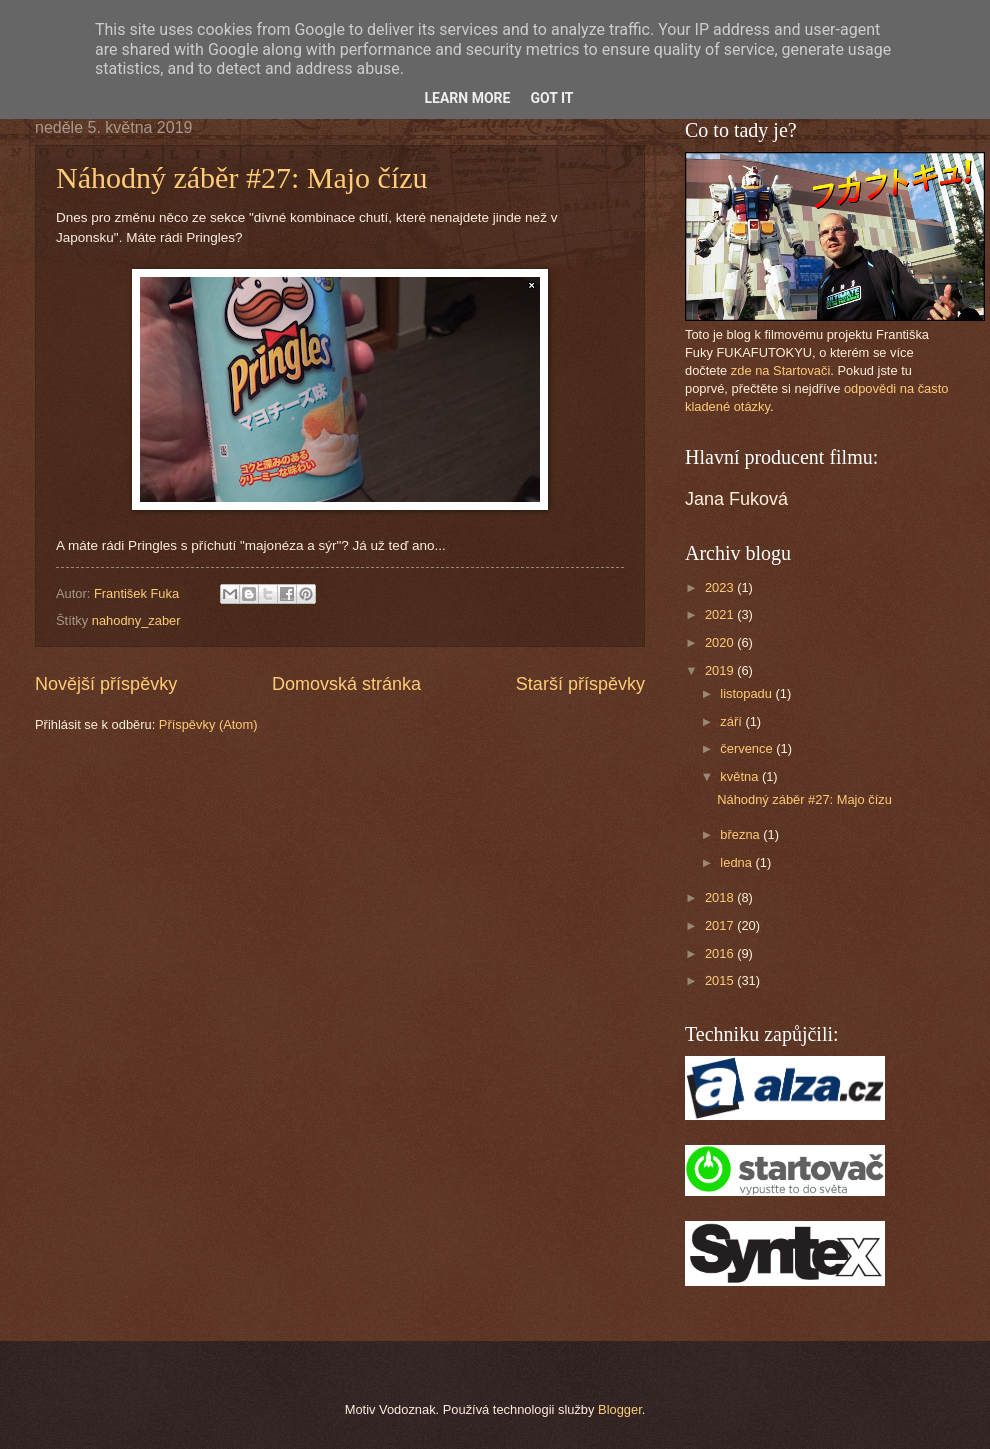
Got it (551, 98)
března (741, 834)
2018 (721, 897)
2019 (721, 670)
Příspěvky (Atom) (208, 724)
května (741, 776)
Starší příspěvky (580, 684)
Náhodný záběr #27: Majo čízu (242, 177)
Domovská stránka (346, 684)
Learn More (467, 98)
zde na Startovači (780, 370)
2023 (721, 587)
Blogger (620, 1409)
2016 (721, 953)
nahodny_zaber (136, 620)
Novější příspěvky (106, 684)
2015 (721, 980)
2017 (721, 925)
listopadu (747, 693)
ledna (737, 862)
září (732, 721)
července (748, 748)
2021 (721, 614)
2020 (721, 642)
